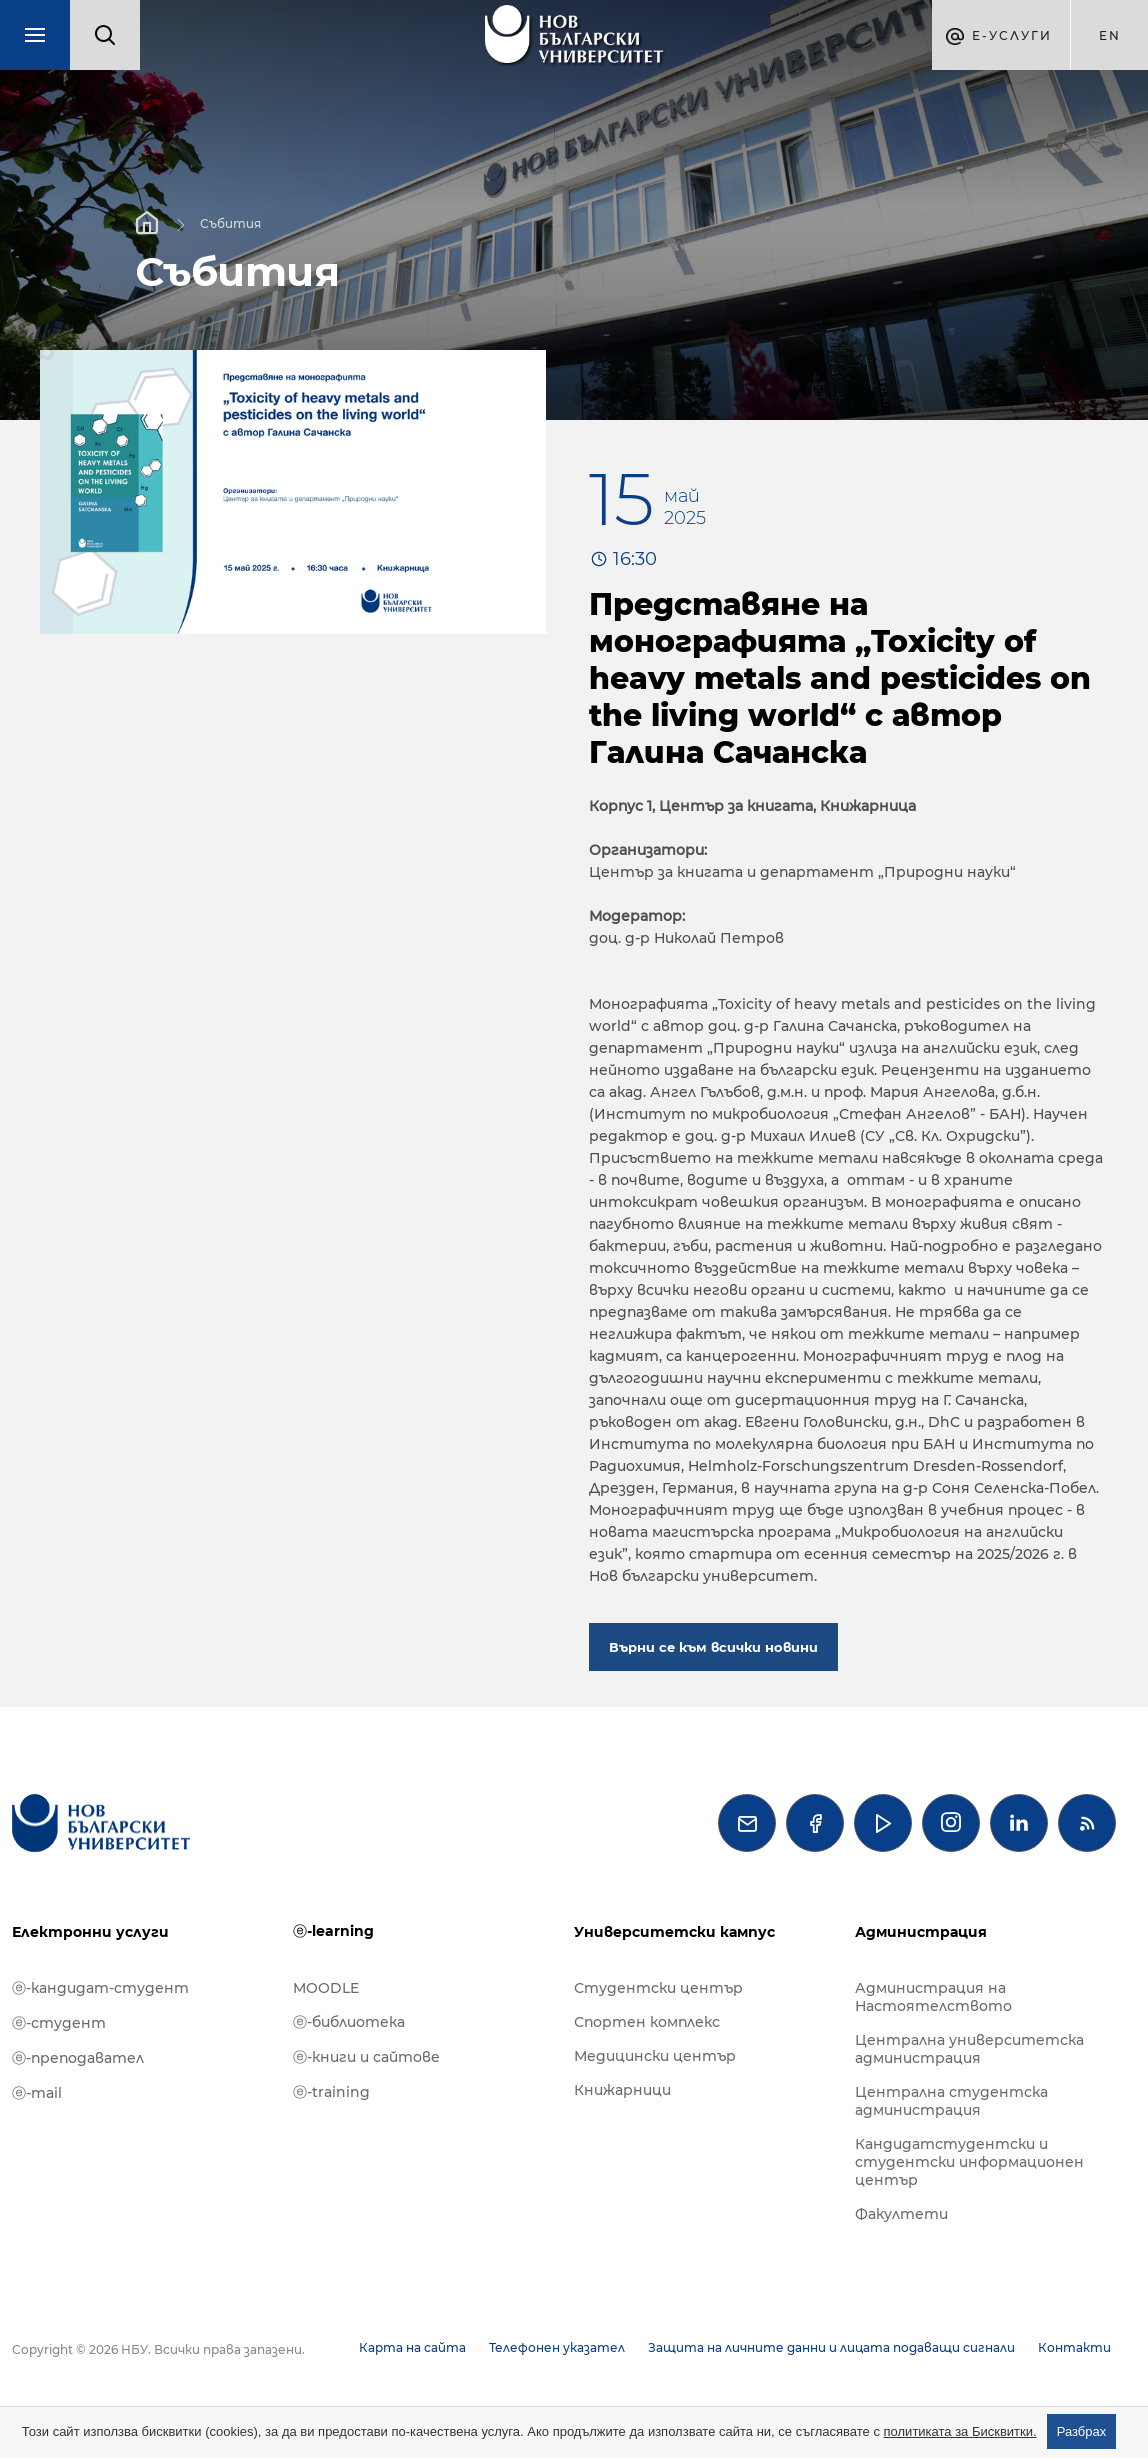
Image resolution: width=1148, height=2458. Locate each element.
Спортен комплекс (647, 2022)
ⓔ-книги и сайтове (366, 2057)
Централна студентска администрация (951, 2101)
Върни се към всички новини (713, 1647)
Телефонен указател (557, 2347)
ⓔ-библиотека (349, 2022)
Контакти (1074, 2347)
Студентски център (658, 1988)
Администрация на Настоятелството (933, 1997)
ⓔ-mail (37, 2093)
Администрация (921, 1932)
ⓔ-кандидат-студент (100, 1988)
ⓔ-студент (59, 2023)
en (1110, 35)
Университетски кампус (674, 1932)
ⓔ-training (331, 2092)
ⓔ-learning (333, 1931)
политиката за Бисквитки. (960, 2431)
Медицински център (655, 2056)
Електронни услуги (90, 1932)
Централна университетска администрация (969, 2049)
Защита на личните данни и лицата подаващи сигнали (831, 2347)
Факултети (901, 2214)
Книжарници (622, 2090)
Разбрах (1082, 2431)
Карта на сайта (412, 2347)
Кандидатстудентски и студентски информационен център (969, 2162)
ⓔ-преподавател (78, 2058)
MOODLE (326, 1988)
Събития (230, 222)
